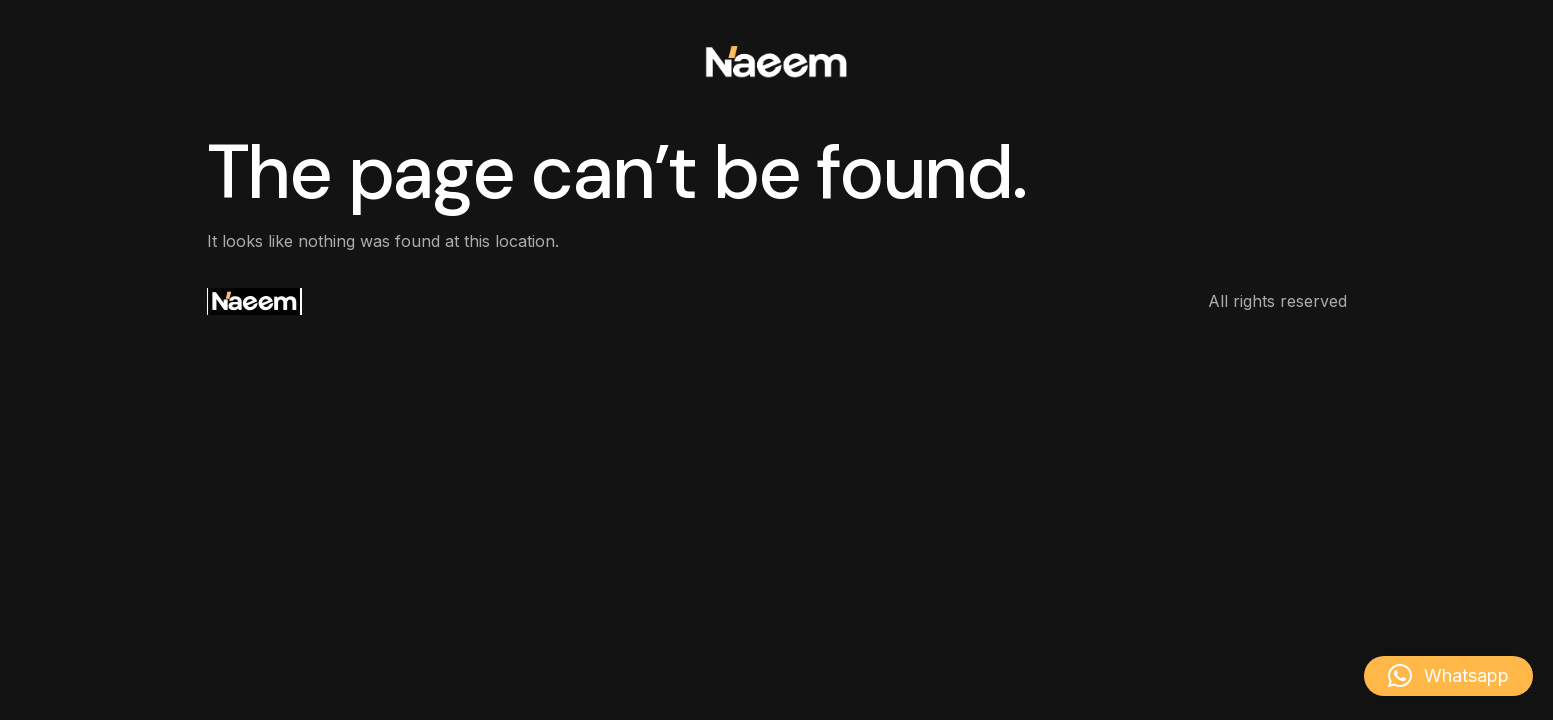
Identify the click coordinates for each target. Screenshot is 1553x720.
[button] (1448, 676)
